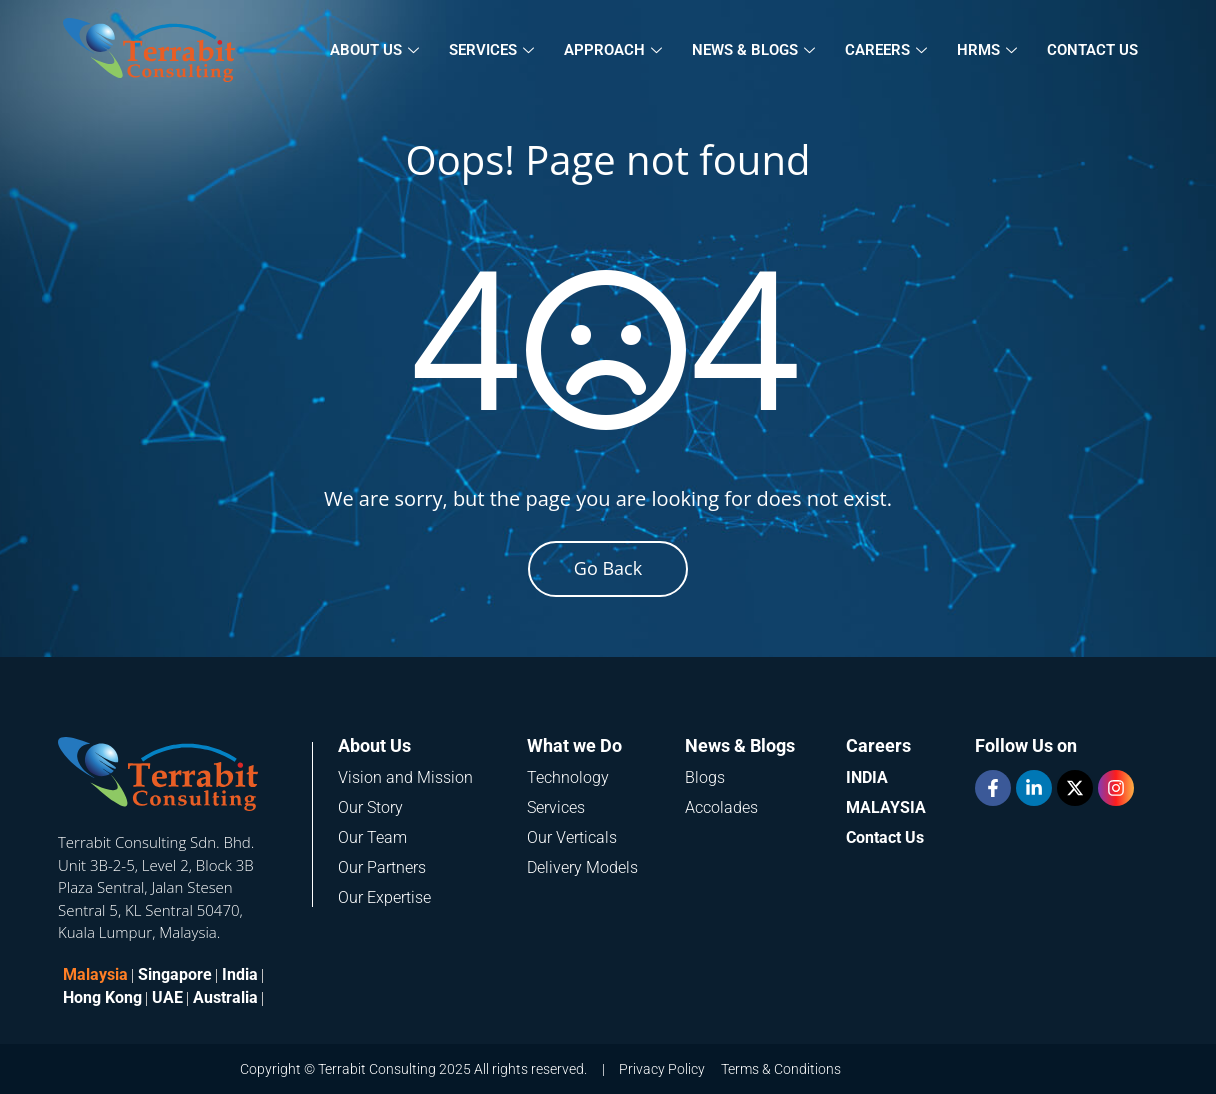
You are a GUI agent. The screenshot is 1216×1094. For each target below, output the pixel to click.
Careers (886, 50)
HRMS (987, 50)
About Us (374, 50)
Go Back (608, 568)
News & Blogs (753, 50)
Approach (613, 50)
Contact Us (1092, 50)
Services (491, 50)
